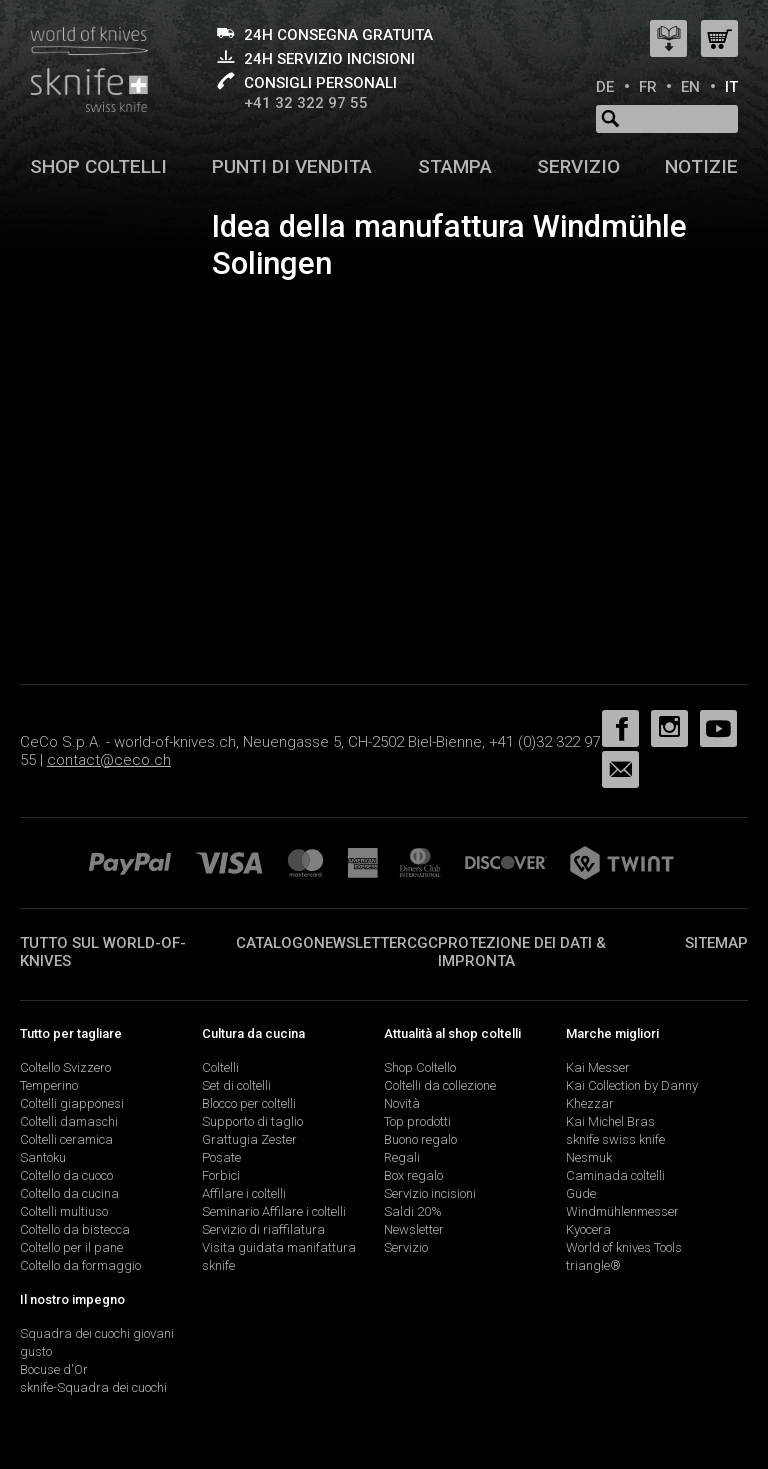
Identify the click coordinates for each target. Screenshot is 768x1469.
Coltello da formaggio (80, 1265)
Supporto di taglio (252, 1121)
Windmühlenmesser (622, 1211)
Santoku (43, 1157)
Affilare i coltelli (244, 1193)
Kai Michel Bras (610, 1121)
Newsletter (360, 943)
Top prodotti (417, 1121)
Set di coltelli (236, 1085)
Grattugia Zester (249, 1139)
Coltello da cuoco (66, 1175)
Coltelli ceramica (66, 1139)
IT (731, 87)
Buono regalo (420, 1139)
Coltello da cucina (69, 1193)
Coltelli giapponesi (72, 1103)
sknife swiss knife (615, 1139)
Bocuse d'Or (54, 1369)
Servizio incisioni (430, 1193)
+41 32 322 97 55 (306, 103)
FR (648, 87)
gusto (36, 1351)
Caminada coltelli (615, 1175)
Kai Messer (598, 1067)
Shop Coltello (420, 1067)
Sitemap (716, 943)
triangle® (593, 1265)
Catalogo (275, 943)
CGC (422, 943)
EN (690, 87)
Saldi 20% (413, 1211)
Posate (221, 1157)
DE (605, 87)
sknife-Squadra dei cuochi (93, 1387)
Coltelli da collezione (440, 1085)
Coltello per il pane (71, 1247)
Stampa (455, 166)
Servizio (578, 166)
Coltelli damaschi (69, 1121)
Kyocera (588, 1229)
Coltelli (220, 1067)
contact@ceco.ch (109, 760)
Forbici (221, 1175)
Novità (402, 1103)
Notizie (701, 166)
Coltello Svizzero (65, 1067)
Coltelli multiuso (64, 1211)
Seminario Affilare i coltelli (274, 1211)
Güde (581, 1193)
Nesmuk (589, 1157)
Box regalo (413, 1175)
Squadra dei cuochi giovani (97, 1333)
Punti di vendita (292, 166)
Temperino (49, 1085)
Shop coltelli (98, 166)
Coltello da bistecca (75, 1229)
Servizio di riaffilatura (263, 1229)
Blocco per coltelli (249, 1103)
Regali (402, 1157)
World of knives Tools (624, 1247)
